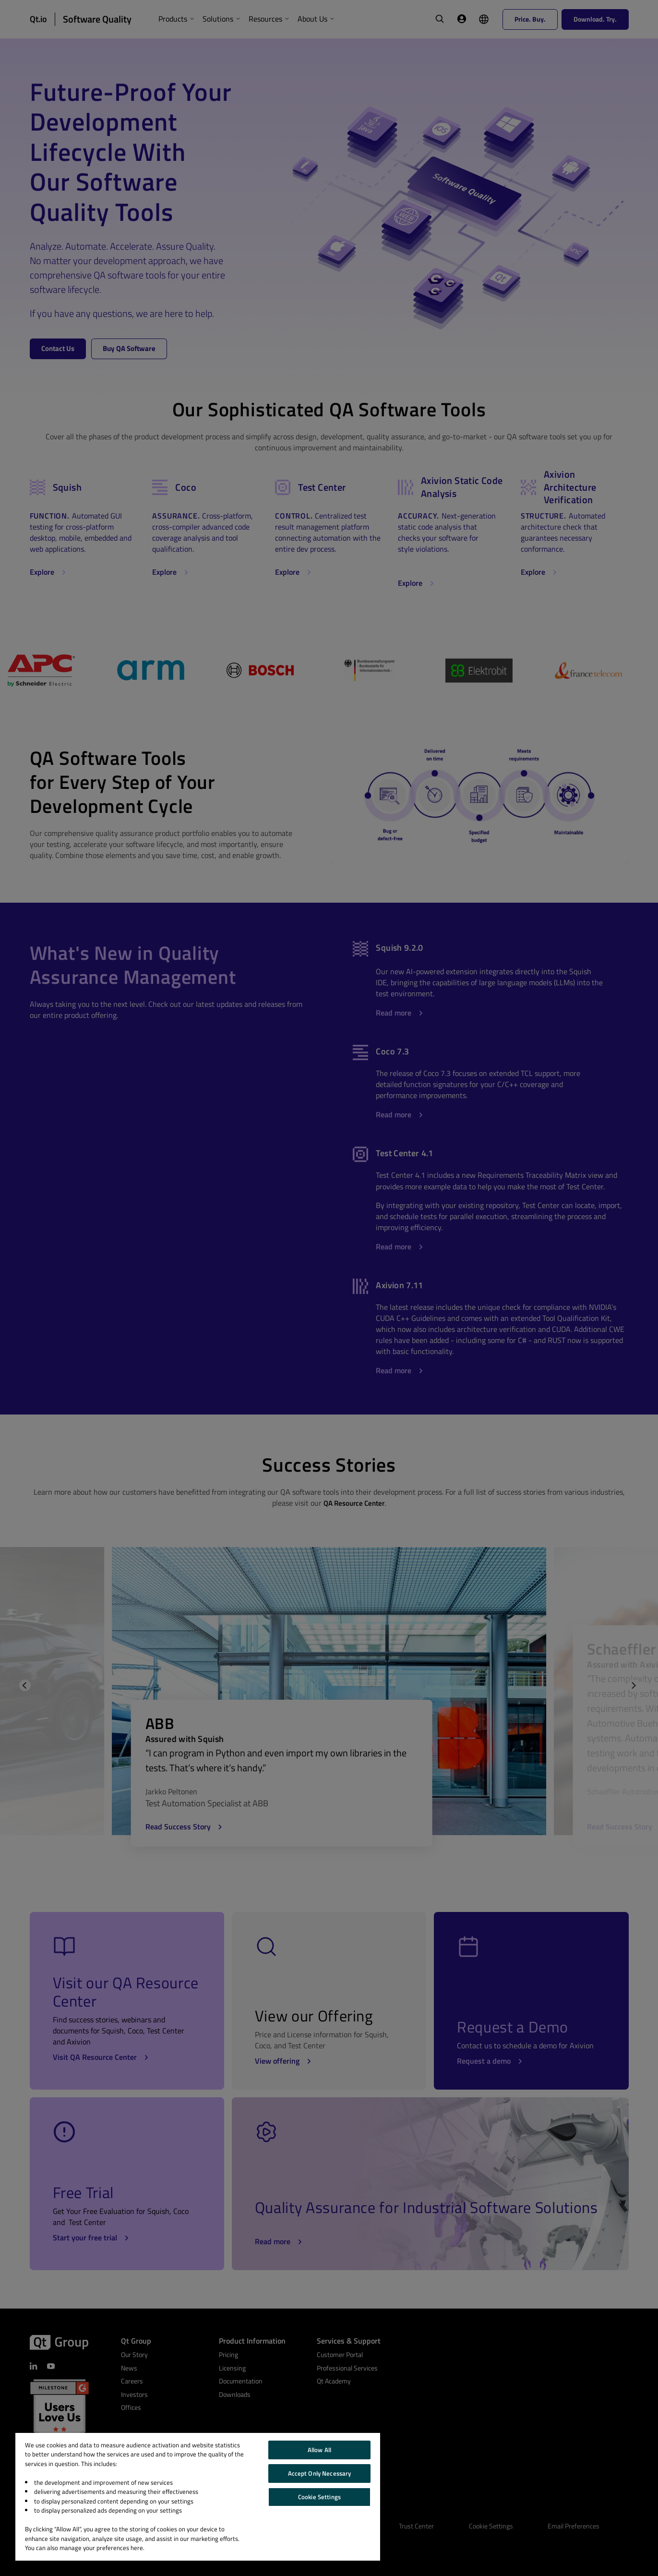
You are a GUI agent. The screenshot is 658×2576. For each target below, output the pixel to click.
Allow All (319, 2450)
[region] (197, 2497)
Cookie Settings (319, 2497)
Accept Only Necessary (319, 2473)
